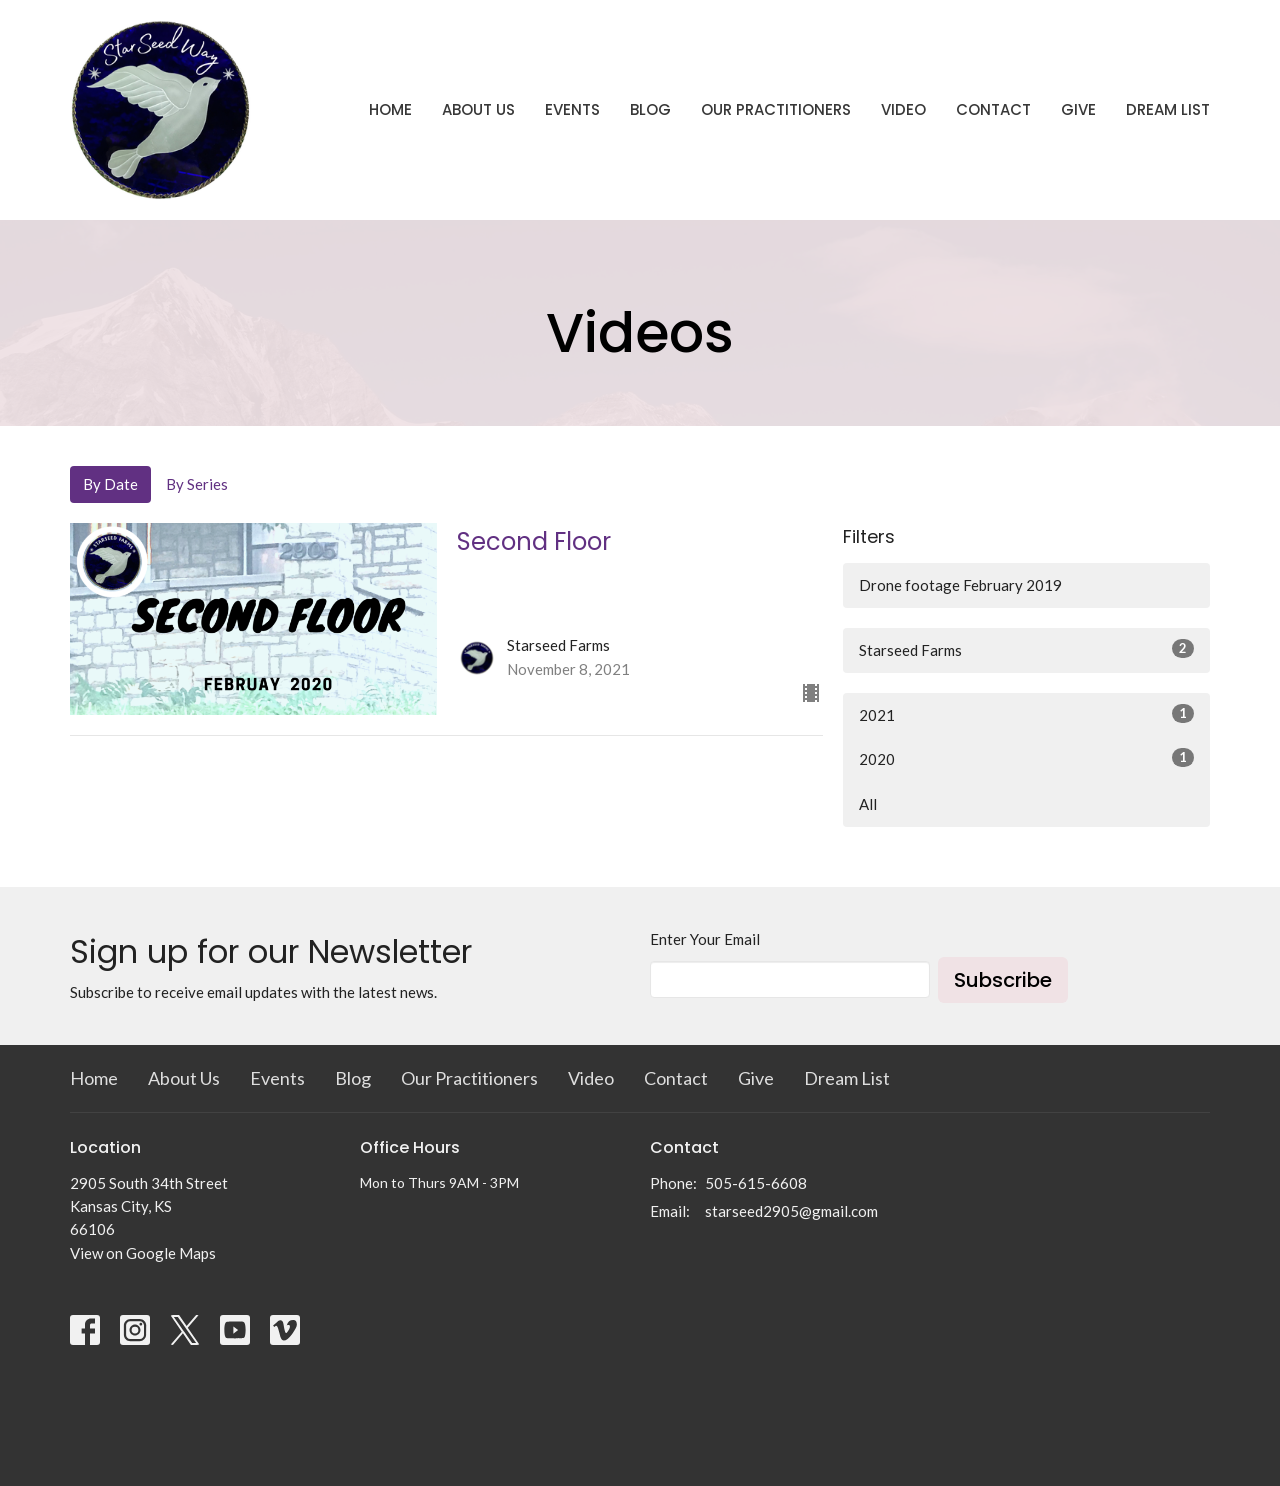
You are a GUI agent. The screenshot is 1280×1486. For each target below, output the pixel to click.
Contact (993, 109)
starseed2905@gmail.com (791, 1211)
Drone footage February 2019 (960, 585)
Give (1078, 109)
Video (903, 109)
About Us (478, 109)
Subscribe (1003, 980)
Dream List (1168, 109)
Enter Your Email (705, 939)
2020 (1026, 758)
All (868, 804)
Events (572, 109)
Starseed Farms (1026, 649)
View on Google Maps (143, 1253)
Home (390, 109)
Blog (650, 109)
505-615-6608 (756, 1183)
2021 (1026, 714)
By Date (110, 484)
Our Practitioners (776, 109)
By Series (197, 484)
